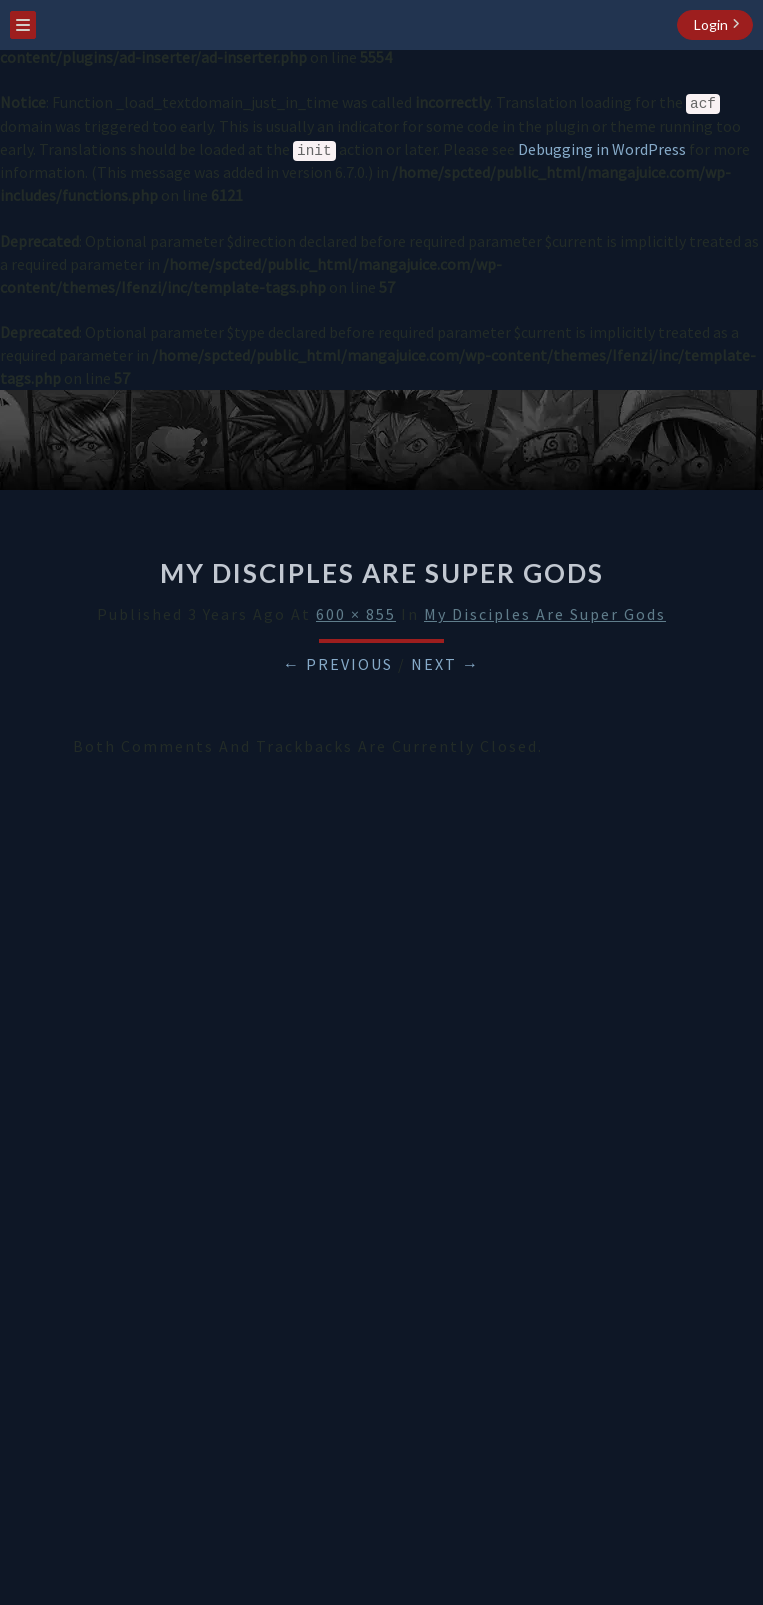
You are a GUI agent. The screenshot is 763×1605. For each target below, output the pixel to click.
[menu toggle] (23, 25)
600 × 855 (356, 614)
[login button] (715, 25)
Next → (445, 664)
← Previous (338, 664)
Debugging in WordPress (602, 149)
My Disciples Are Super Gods (545, 614)
